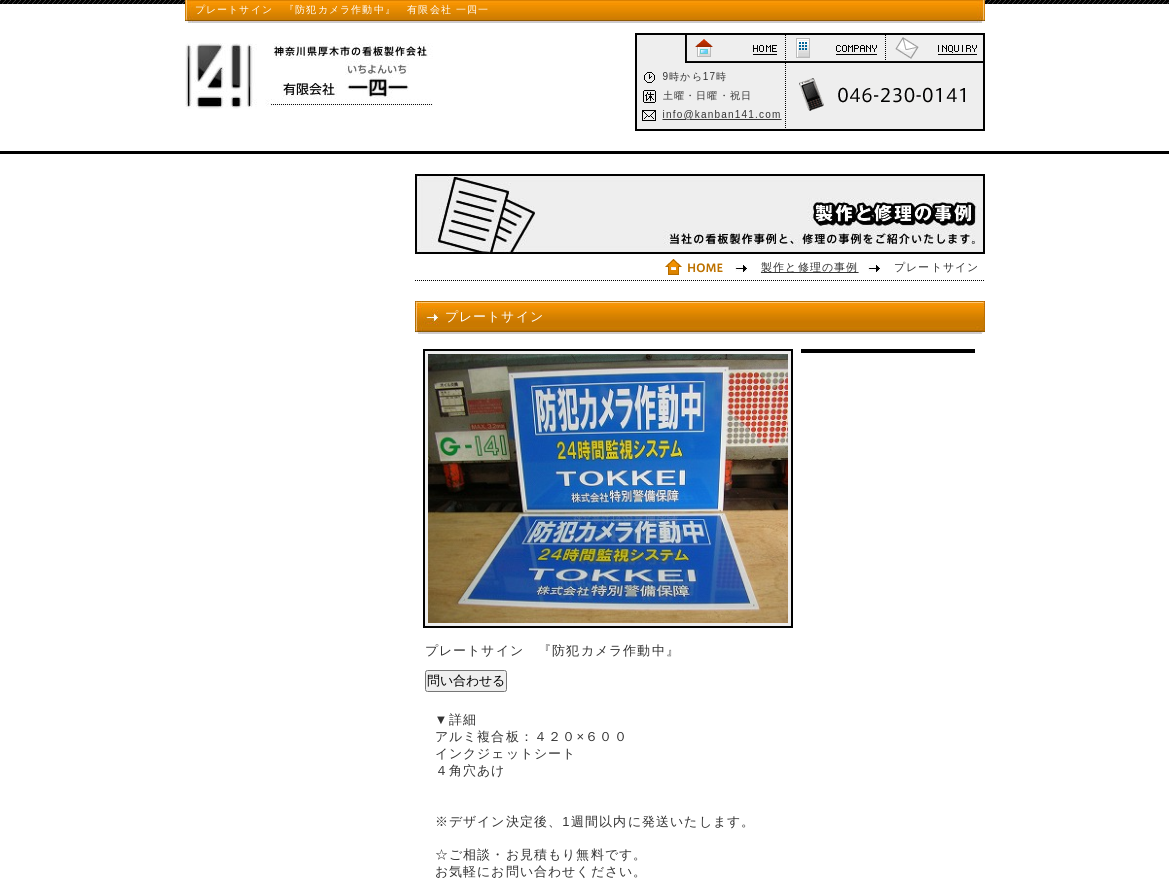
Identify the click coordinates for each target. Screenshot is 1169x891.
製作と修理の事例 (810, 267)
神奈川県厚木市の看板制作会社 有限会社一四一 (325, 76)
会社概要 (836, 49)
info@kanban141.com (722, 114)
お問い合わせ (934, 49)
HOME (735, 49)
